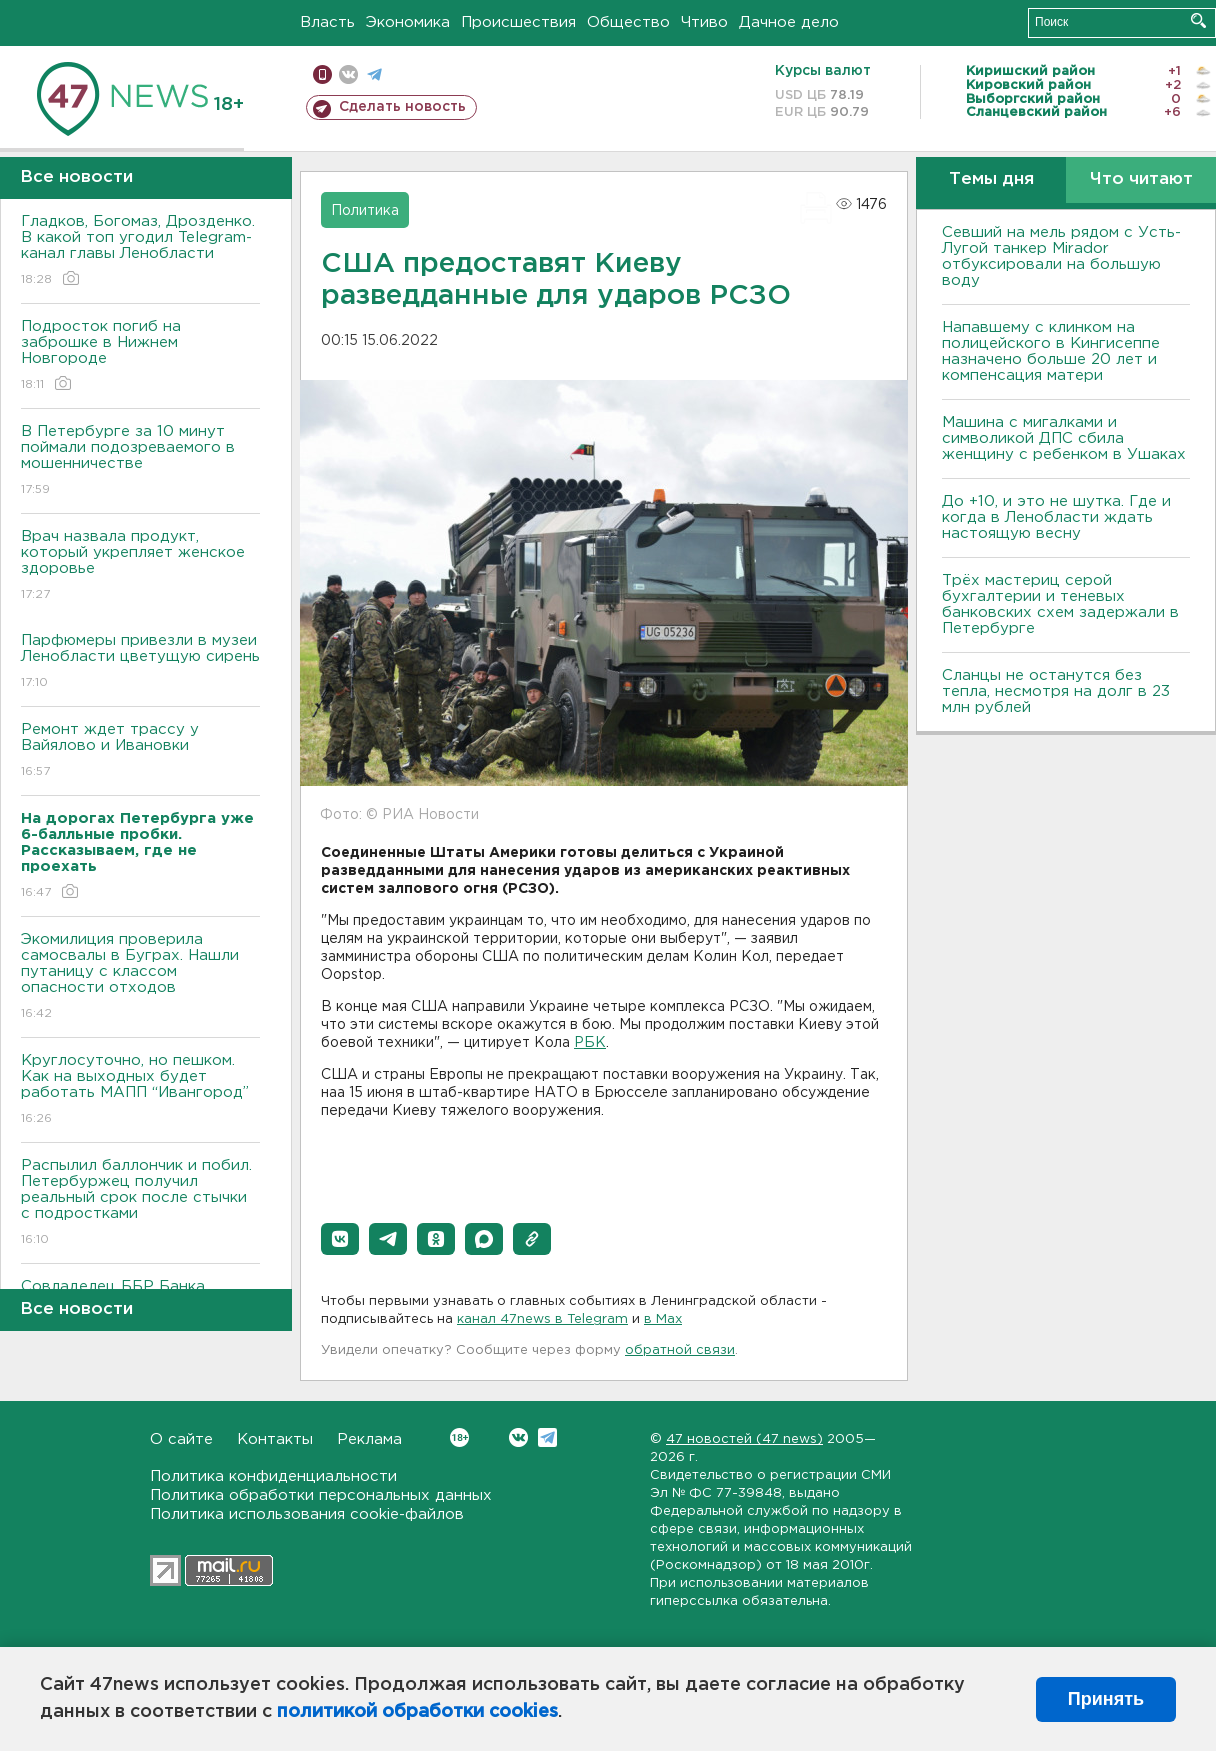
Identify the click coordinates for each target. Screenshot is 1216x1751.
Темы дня (991, 179)
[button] (340, 1239)
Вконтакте (459, 1437)
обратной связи (680, 1350)
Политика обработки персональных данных (321, 1495)
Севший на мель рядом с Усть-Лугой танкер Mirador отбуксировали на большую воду (1061, 256)
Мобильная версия (322, 74)
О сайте (181, 1439)
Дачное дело (789, 22)
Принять (1106, 1699)
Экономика (408, 22)
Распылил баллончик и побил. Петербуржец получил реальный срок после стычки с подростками (140, 1203)
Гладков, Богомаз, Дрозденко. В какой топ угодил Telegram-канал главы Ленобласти (140, 251)
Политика (365, 211)
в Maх (663, 1319)
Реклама (369, 1439)
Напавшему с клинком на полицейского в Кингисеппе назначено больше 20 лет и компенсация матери (1051, 351)
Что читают (1141, 179)
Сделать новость (402, 107)
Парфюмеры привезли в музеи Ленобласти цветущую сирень (140, 662)
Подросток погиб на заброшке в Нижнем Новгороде (140, 356)
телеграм (374, 74)
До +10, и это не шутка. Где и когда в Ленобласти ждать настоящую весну (1056, 517)
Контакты (275, 1439)
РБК (590, 1043)
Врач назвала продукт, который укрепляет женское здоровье (140, 566)
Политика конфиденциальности (273, 1476)
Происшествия (518, 22)
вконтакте (348, 74)
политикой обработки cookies (417, 1712)
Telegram (547, 1437)
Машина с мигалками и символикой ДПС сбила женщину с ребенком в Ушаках (1064, 438)
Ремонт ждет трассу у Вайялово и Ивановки (140, 751)
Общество (628, 22)
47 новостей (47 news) (744, 1439)
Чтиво (704, 22)
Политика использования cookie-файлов (307, 1514)
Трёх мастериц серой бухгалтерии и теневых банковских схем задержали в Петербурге (1060, 604)
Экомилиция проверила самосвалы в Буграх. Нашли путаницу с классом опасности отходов (140, 977)
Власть (327, 22)
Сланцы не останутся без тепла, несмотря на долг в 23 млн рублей (1056, 691)
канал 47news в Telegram (542, 1319)
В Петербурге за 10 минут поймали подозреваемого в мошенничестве (140, 461)
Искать (1198, 20)
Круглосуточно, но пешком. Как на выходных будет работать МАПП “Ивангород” (140, 1090)
